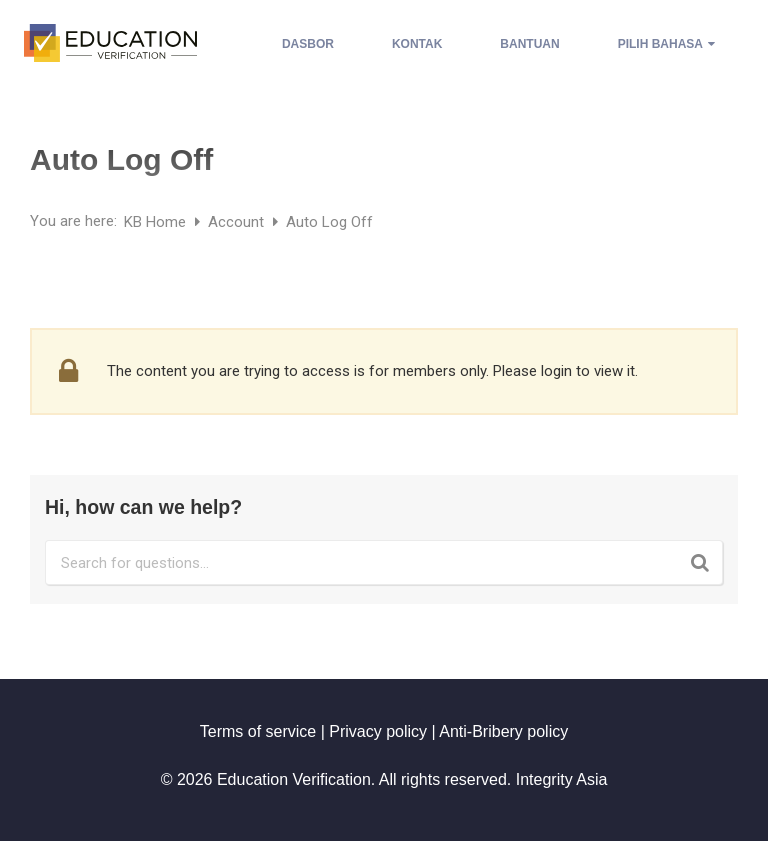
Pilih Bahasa (666, 44)
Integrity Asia (562, 779)
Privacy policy (378, 731)
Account (238, 222)
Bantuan (529, 44)
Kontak (417, 44)
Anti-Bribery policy (503, 731)
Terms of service (258, 731)
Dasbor (308, 44)
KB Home (157, 222)
